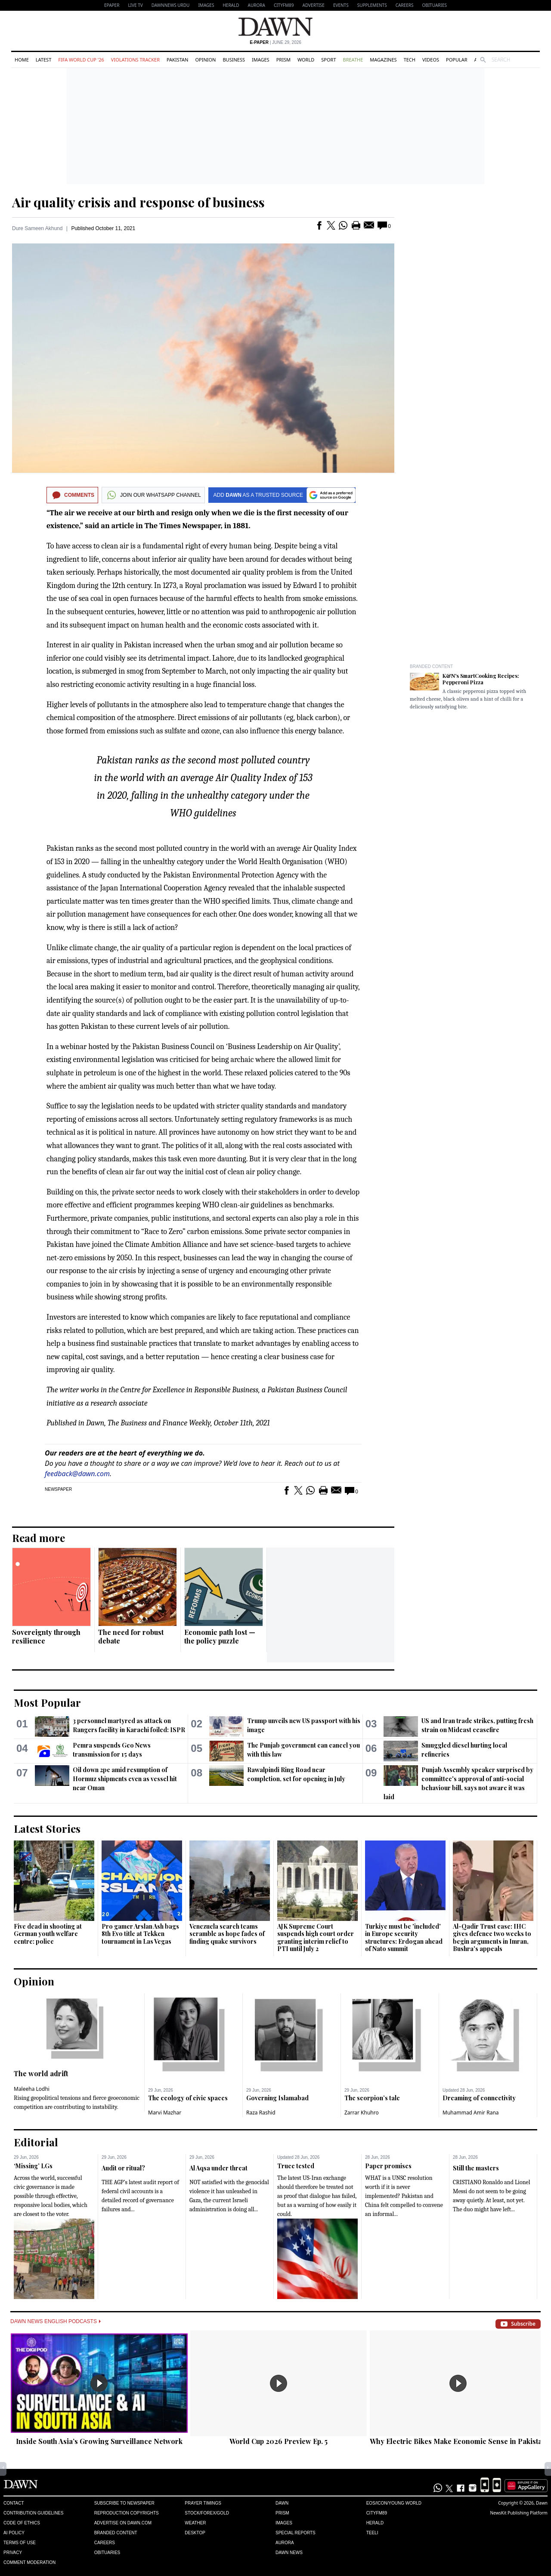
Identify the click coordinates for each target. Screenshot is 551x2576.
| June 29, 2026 (275, 42)
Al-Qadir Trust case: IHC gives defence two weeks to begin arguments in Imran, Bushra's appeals (492, 1937)
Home (22, 59)
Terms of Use (19, 2542)
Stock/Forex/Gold (207, 2513)
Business (234, 59)
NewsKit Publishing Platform (519, 2513)
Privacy (12, 2552)
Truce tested (295, 2166)
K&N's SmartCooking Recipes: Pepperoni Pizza (481, 679)
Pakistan (177, 59)
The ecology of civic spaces (188, 2098)
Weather (195, 2523)
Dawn (282, 2503)
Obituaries (434, 5)
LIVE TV (135, 5)
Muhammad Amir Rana (471, 2112)
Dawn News (289, 2552)
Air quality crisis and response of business (138, 202)
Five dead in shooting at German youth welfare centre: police (48, 1933)
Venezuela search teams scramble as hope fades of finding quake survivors (227, 1933)
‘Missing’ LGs (33, 2166)
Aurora (256, 5)
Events (341, 5)
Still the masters (476, 2168)
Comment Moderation (29, 2562)
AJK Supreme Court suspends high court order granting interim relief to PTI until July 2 (315, 1937)
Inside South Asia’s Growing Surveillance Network (99, 2441)
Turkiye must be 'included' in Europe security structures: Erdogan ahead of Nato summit (404, 1937)
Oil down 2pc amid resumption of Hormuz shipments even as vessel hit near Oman (125, 1779)
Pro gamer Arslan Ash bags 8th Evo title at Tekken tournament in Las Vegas (140, 1933)
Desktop (195, 2532)
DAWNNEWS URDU (171, 5)
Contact (13, 2503)
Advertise (314, 5)
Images (206, 5)
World (305, 59)
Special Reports (296, 2532)
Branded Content (431, 666)
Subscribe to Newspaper (124, 2503)
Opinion (205, 59)
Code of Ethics (21, 2523)
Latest (43, 59)
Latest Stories (47, 1828)
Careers (405, 5)
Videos (430, 59)
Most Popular (47, 1702)
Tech (409, 59)
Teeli (372, 2532)
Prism (283, 59)
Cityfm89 (376, 2513)
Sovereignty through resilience (46, 1636)
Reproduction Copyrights (126, 2513)
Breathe (353, 59)
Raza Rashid (261, 2112)
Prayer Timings (203, 2503)
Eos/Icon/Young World (393, 2503)
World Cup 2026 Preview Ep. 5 (278, 2441)
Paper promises (388, 2166)
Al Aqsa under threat (218, 2168)
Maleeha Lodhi (32, 2089)
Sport (328, 59)
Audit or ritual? (123, 2168)
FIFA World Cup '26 (81, 59)
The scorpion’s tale (372, 2098)
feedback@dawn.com (77, 1473)
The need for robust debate (131, 1636)
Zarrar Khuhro (361, 2112)
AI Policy (14, 2532)
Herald (231, 5)
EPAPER (111, 5)
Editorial (36, 2142)
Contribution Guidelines (33, 2513)
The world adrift (41, 2073)
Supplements (372, 5)
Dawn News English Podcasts (55, 2321)
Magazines (383, 59)
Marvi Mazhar (164, 2112)
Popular (456, 59)
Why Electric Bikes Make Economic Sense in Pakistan (458, 2441)
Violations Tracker (135, 59)
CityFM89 (284, 5)
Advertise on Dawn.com (123, 2523)
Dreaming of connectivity (479, 2098)
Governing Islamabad (277, 2098)
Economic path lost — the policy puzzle (219, 1636)
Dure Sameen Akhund (37, 228)
